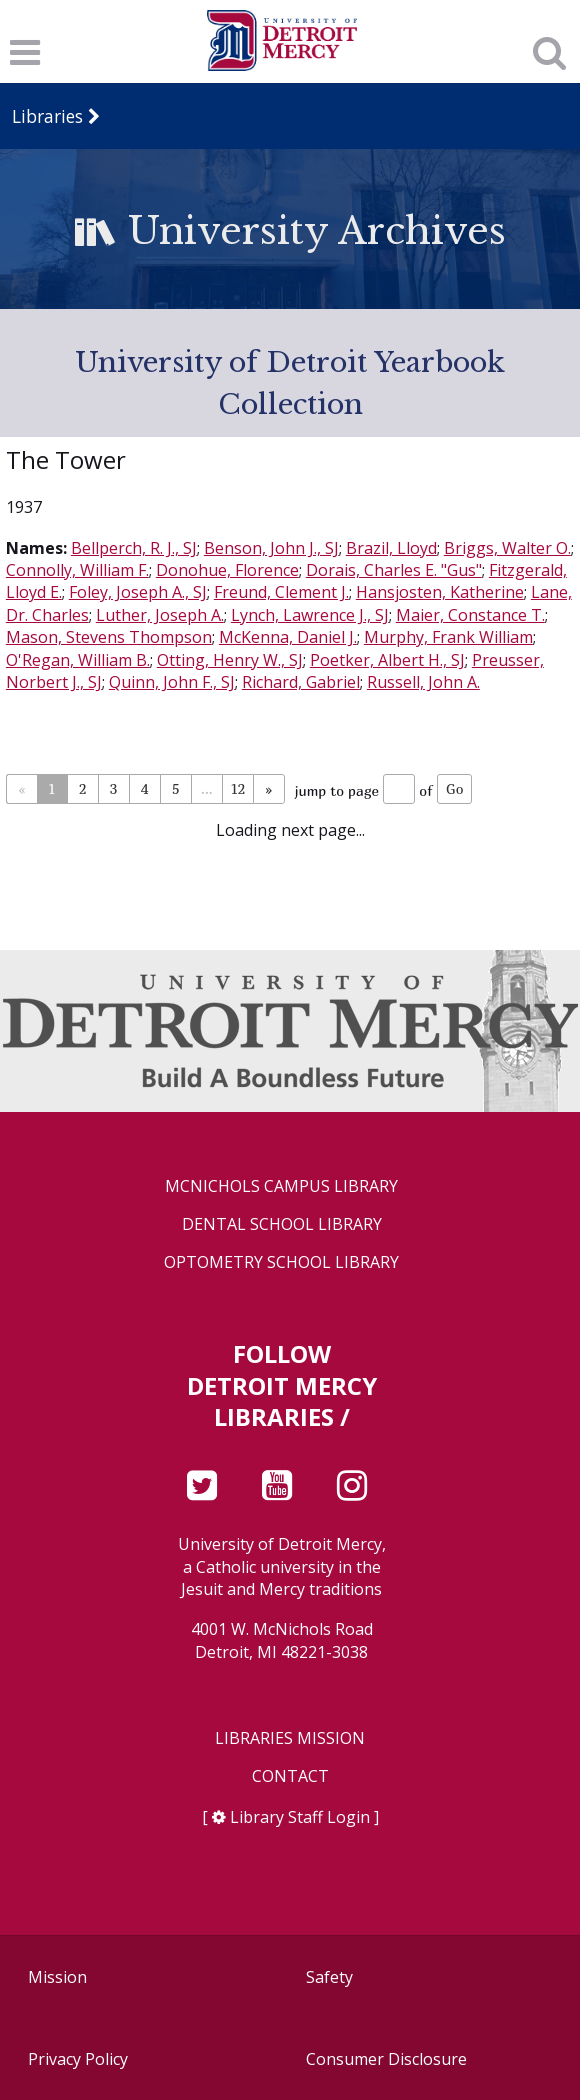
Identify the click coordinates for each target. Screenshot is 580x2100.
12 (237, 788)
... (206, 788)
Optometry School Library (281, 1262)
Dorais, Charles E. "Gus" (394, 570)
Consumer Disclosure (386, 2059)
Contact (290, 1776)
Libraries (47, 116)
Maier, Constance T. (470, 615)
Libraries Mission (290, 1738)
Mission (57, 1977)
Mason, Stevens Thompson (109, 637)
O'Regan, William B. (78, 660)
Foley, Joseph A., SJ (138, 592)
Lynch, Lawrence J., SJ (310, 615)
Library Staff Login (300, 1817)
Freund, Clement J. (281, 592)
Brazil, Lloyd (391, 548)
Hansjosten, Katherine (440, 592)
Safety (329, 1977)
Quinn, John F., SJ (172, 682)
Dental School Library (282, 1224)
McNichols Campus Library (281, 1186)
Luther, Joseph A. (160, 615)
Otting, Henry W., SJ (230, 660)
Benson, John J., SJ (271, 548)
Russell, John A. (423, 682)
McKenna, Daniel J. (288, 637)
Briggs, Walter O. (507, 548)
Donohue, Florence (227, 570)
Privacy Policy (78, 2059)
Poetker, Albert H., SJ (387, 660)
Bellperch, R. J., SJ (134, 548)
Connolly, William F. (77, 570)
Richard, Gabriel (301, 682)
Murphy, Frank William (448, 637)
